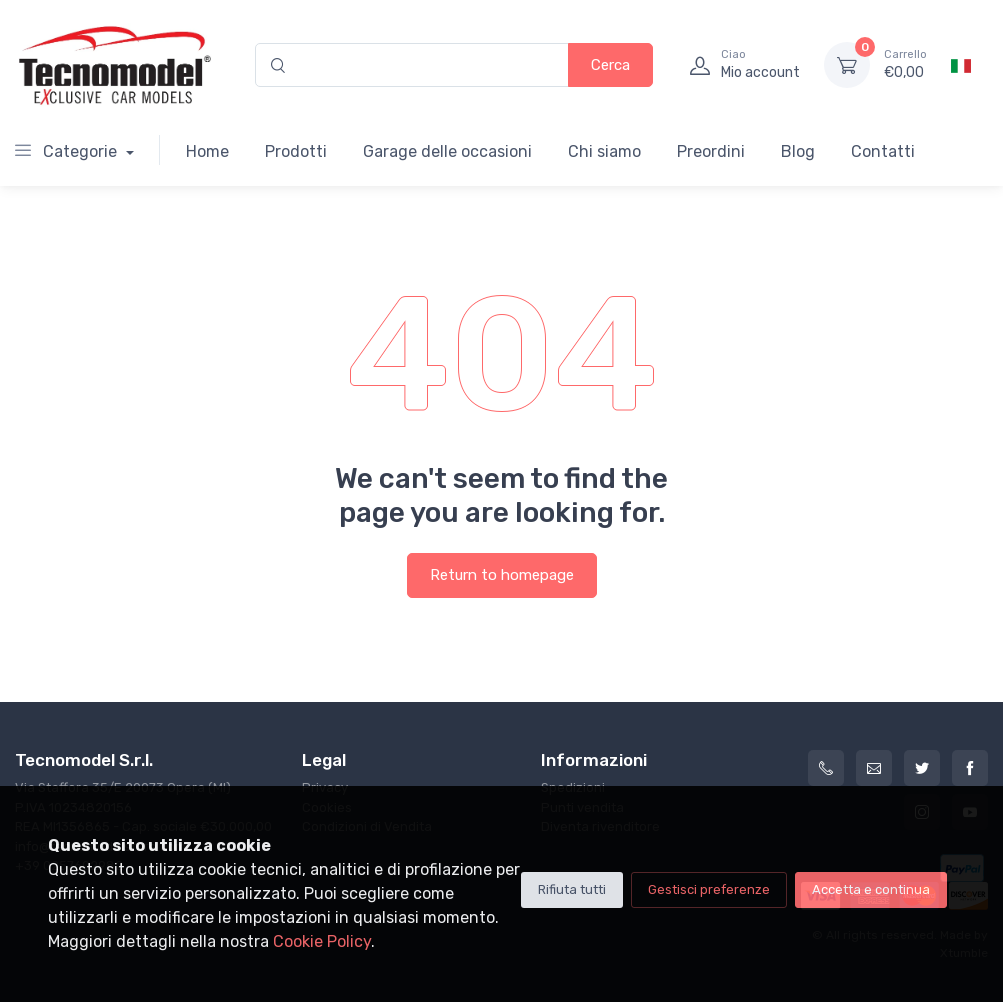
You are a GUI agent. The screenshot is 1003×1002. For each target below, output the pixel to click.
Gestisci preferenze (709, 889)
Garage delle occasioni (447, 151)
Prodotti (296, 151)
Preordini (711, 151)
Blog (798, 151)
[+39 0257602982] (826, 768)
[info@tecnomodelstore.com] (874, 768)
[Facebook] (970, 768)
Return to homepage (502, 575)
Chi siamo (604, 151)
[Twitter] (922, 768)
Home (207, 151)
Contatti (883, 151)
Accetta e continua (871, 889)
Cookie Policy (322, 941)
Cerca (610, 65)
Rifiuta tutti (572, 889)
